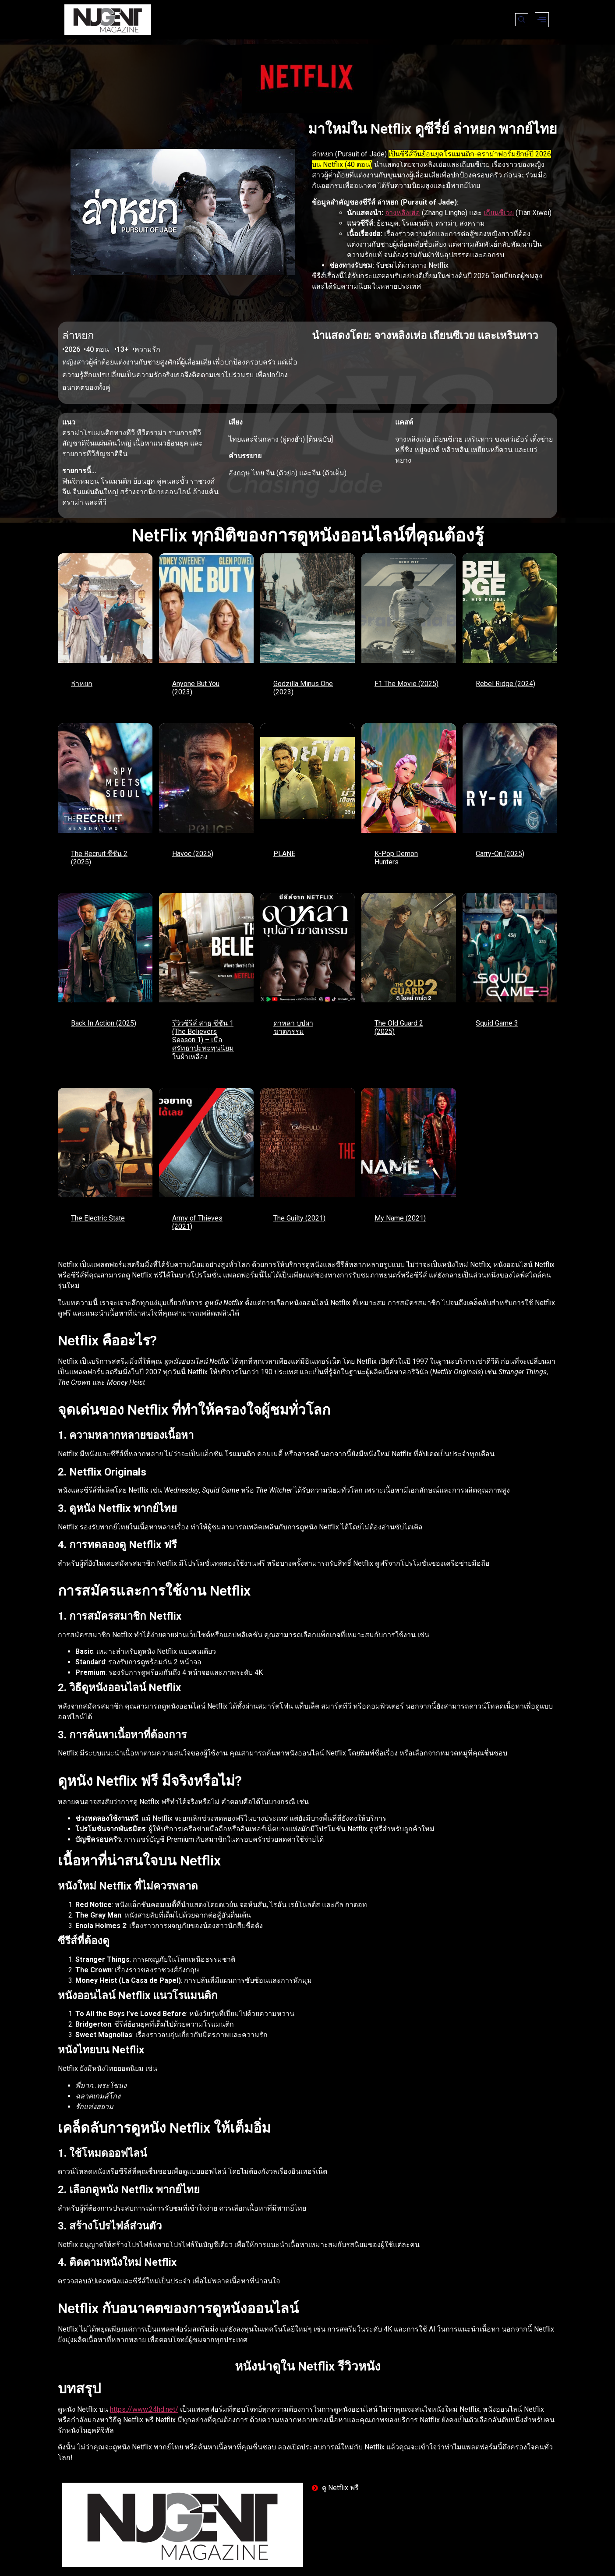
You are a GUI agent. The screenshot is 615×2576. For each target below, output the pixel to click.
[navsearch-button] (521, 19)
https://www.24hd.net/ (144, 2409)
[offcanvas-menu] (542, 19)
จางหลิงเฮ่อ (402, 213)
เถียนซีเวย (499, 213)
